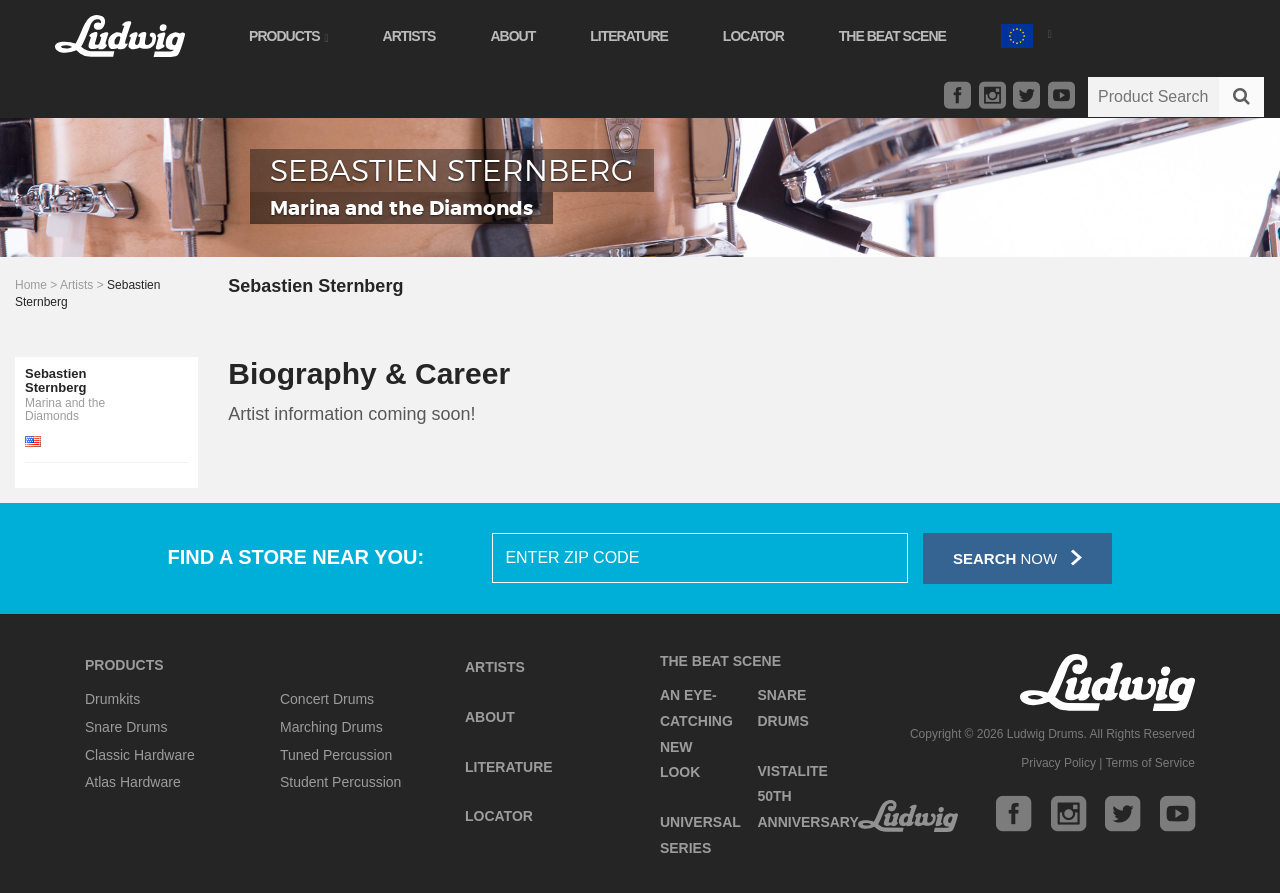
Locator (755, 36)
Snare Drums (126, 727)
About (514, 36)
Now (1017, 557)
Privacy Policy (1058, 763)
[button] (1028, 33)
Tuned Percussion (336, 755)
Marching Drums (331, 727)
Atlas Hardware (133, 782)
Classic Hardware (140, 755)
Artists (410, 36)
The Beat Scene (894, 36)
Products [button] (290, 36)
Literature (631, 36)
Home (31, 285)
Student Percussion (340, 782)
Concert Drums (327, 699)
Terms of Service (1150, 763)
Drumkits (112, 699)
